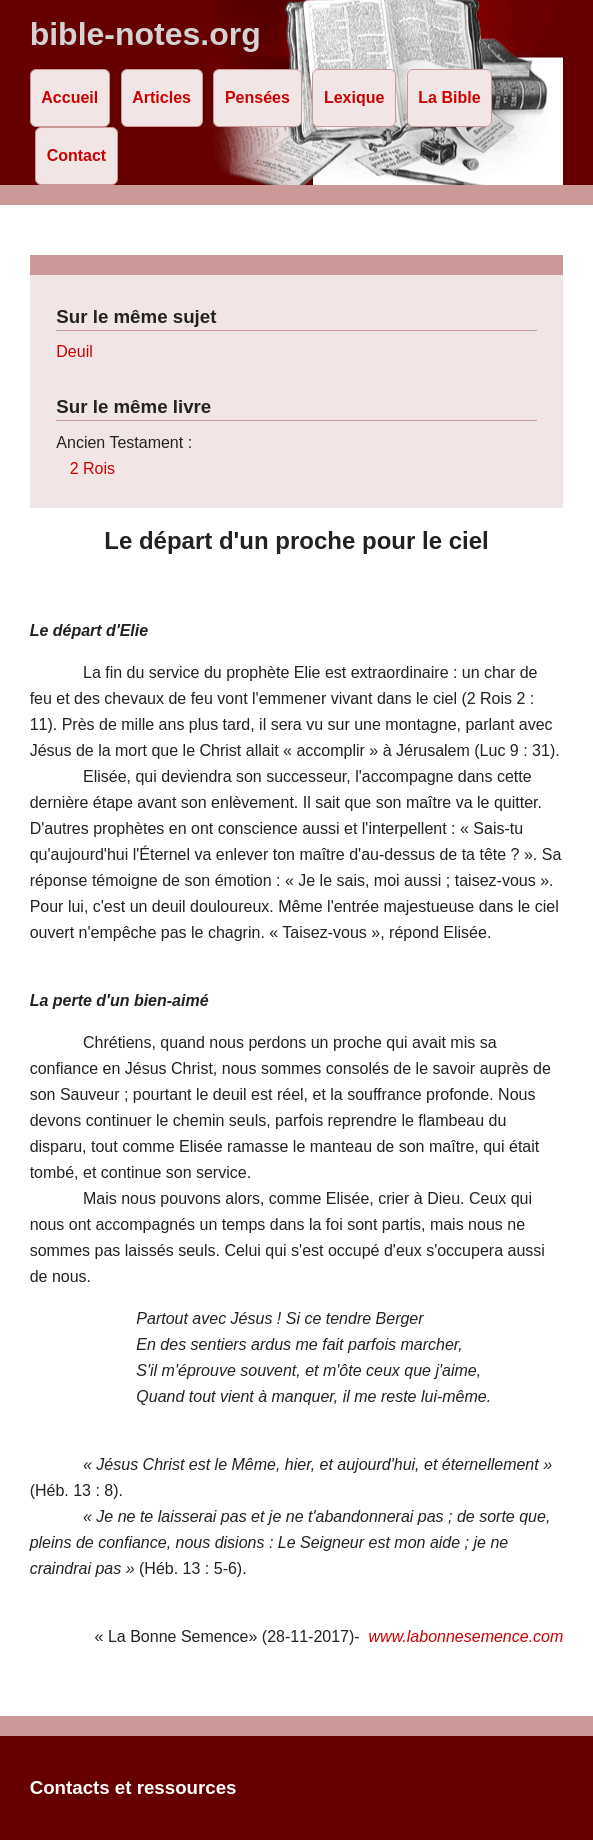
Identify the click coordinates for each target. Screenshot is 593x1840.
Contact (77, 155)
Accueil (69, 97)
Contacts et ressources (133, 1787)
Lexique (354, 97)
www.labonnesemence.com (466, 1636)
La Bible (449, 97)
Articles (161, 97)
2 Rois (92, 468)
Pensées (257, 97)
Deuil (74, 351)
